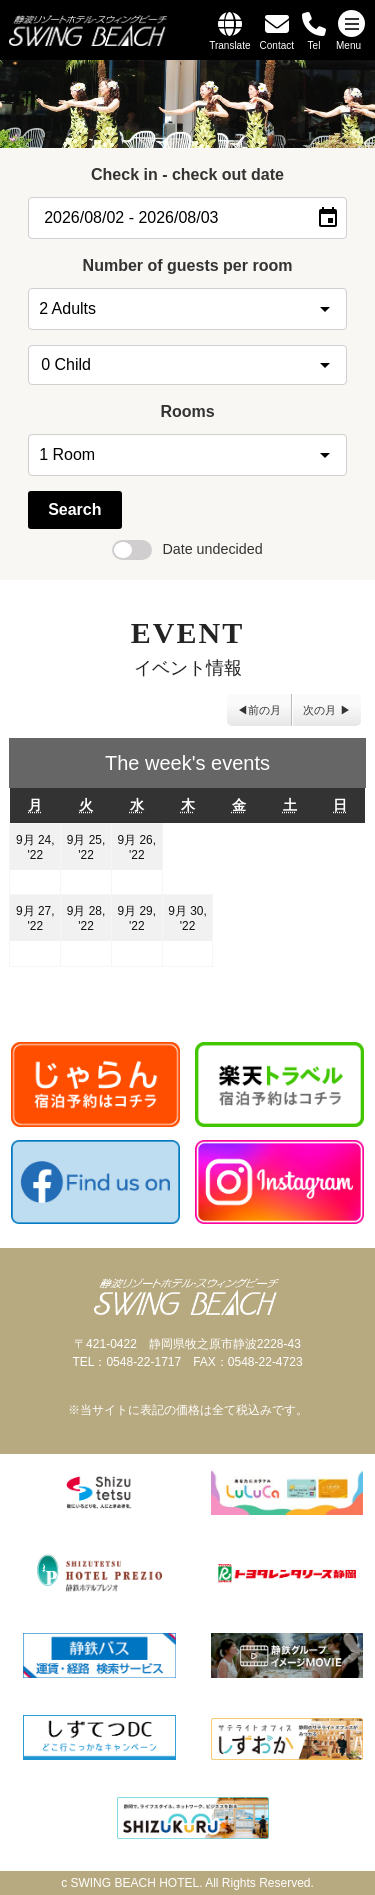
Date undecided (187, 549)
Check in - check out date (187, 174)
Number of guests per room (188, 265)
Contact (277, 45)
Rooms (187, 411)
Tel (314, 45)
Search (74, 509)
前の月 (264, 710)
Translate (229, 45)
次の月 (319, 710)
